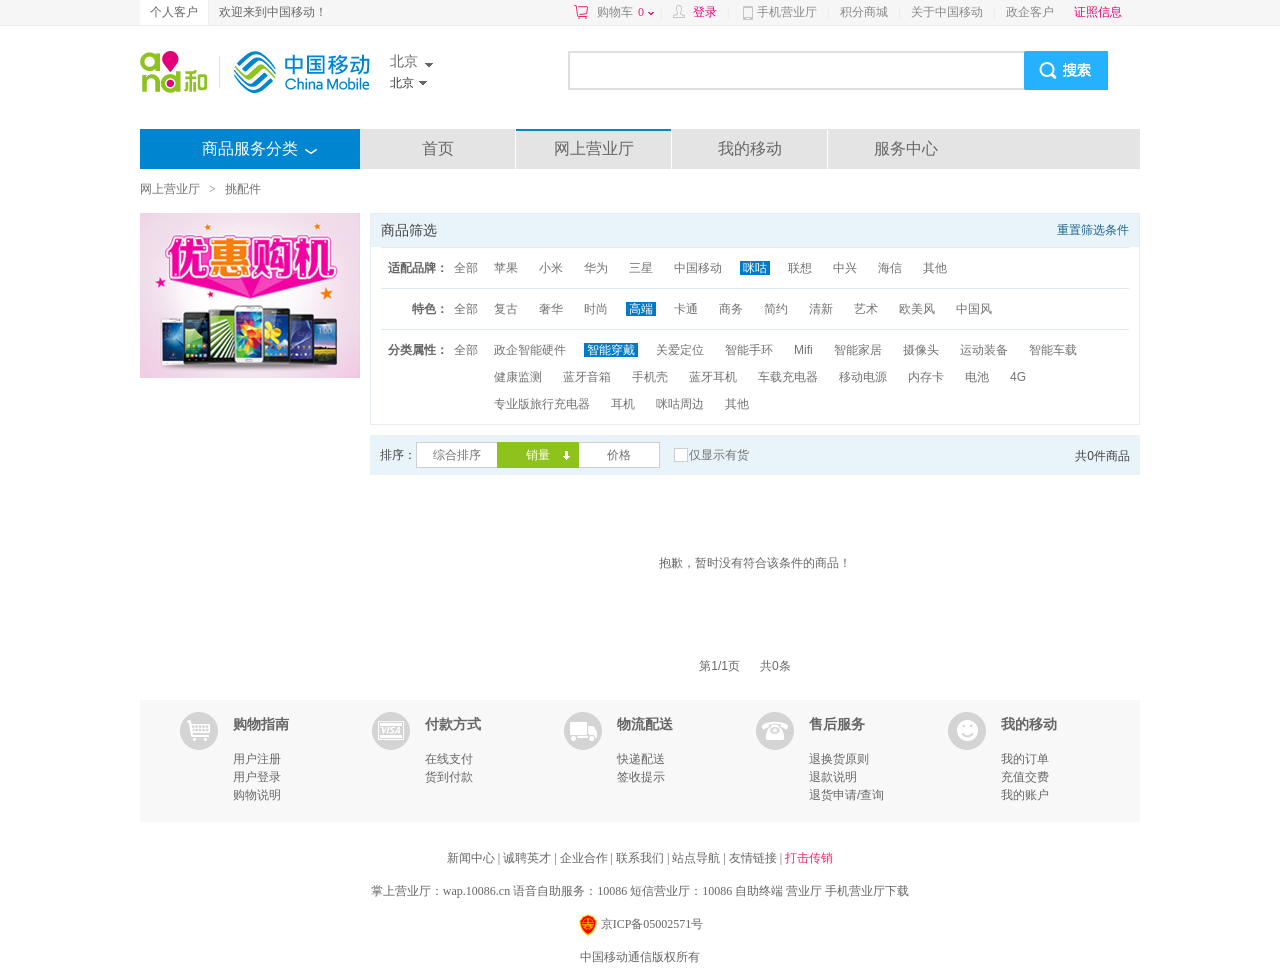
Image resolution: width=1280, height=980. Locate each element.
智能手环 (749, 350)
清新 (821, 309)
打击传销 (809, 858)
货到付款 (449, 777)
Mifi (803, 350)
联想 (800, 268)
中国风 (974, 309)
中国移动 (698, 268)
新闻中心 (472, 858)
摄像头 (921, 350)
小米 (551, 268)
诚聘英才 (528, 858)
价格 (619, 455)
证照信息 (1098, 12)
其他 (935, 268)
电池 (977, 377)
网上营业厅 (594, 148)
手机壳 (650, 377)
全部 (466, 268)
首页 (438, 148)
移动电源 (863, 377)
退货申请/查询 (846, 795)
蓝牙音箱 (587, 377)
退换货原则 (839, 759)
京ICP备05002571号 (640, 925)
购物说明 (257, 795)
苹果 (506, 268)
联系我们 (641, 858)
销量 (538, 455)
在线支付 (449, 759)
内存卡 (926, 377)
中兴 (845, 268)
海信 (890, 268)
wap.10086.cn (476, 891)
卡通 (686, 309)
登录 (705, 12)
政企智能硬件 (530, 350)
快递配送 (641, 759)
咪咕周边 (680, 404)
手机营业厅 (787, 12)
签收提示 (641, 777)
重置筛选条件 (1093, 230)
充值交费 (1025, 777)
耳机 (623, 404)
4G (1018, 377)
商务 (731, 309)
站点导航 (697, 858)
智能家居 (858, 350)
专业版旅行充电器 (542, 404)
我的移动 (750, 148)
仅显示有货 (719, 455)
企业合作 (585, 858)
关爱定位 (680, 350)
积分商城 (864, 12)
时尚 (596, 309)
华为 (596, 268)
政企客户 (1030, 12)
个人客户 (174, 12)
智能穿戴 (611, 350)
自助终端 (759, 891)
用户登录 (257, 777)
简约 (776, 309)
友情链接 (754, 858)
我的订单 (1025, 759)
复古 (506, 309)
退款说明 (833, 777)
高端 (641, 309)
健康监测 (518, 377)
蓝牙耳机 (713, 377)
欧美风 (917, 309)
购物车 (625, 12)
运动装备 (984, 350)
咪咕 (755, 268)
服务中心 (906, 148)
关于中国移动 (947, 12)
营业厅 (804, 891)
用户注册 (257, 759)
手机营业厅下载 (867, 891)
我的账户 (1025, 795)
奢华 (551, 309)
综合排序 (457, 455)
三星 (641, 268)
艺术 (866, 309)
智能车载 (1053, 350)
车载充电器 (788, 377)
